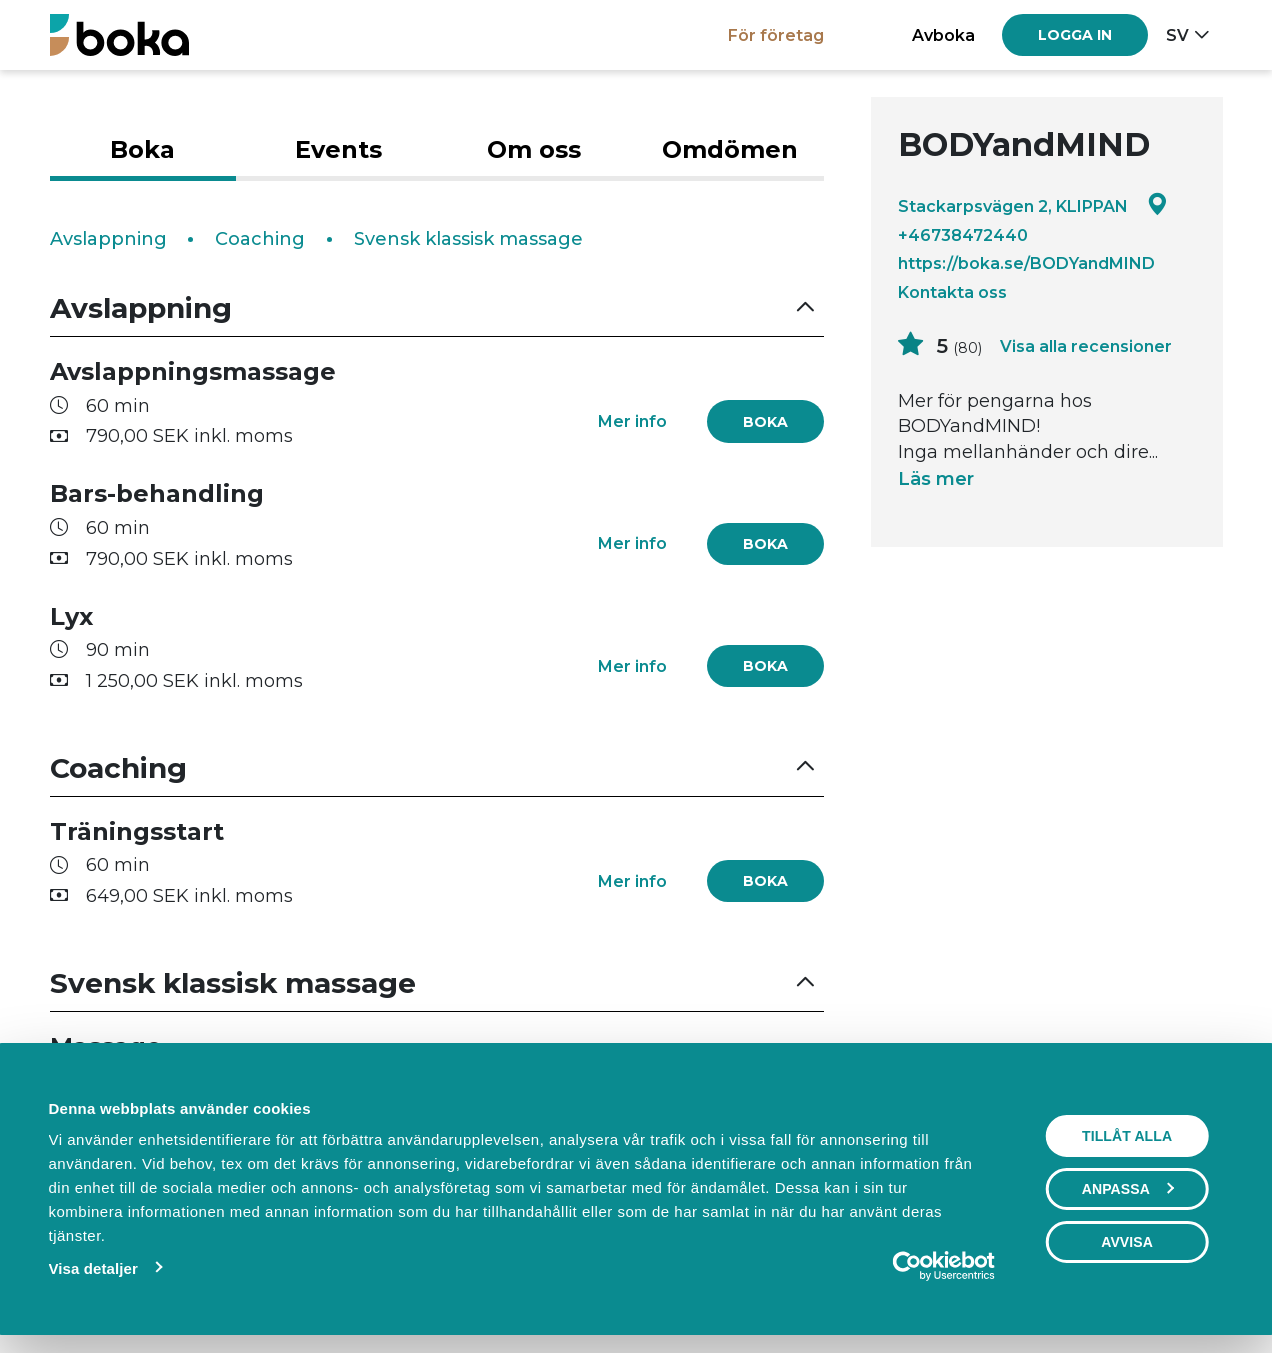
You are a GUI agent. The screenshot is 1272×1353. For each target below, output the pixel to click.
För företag (776, 35)
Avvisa (1127, 1242)
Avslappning (108, 239)
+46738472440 (963, 235)
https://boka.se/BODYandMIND (1026, 263)
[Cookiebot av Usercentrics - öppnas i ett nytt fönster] (907, 1266)
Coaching (260, 239)
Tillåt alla (1127, 1136)
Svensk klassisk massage (468, 239)
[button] (437, 308)
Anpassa (1128, 1189)
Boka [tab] (142, 149)
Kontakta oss (952, 292)
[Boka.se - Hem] (119, 34)
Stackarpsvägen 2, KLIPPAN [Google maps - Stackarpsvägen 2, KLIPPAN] (1033, 205)
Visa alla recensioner (1086, 346)
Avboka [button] (943, 35)
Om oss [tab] (534, 149)
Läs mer (936, 479)
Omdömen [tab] (730, 149)
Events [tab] (338, 149)
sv (1177, 35)
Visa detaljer (93, 1268)
